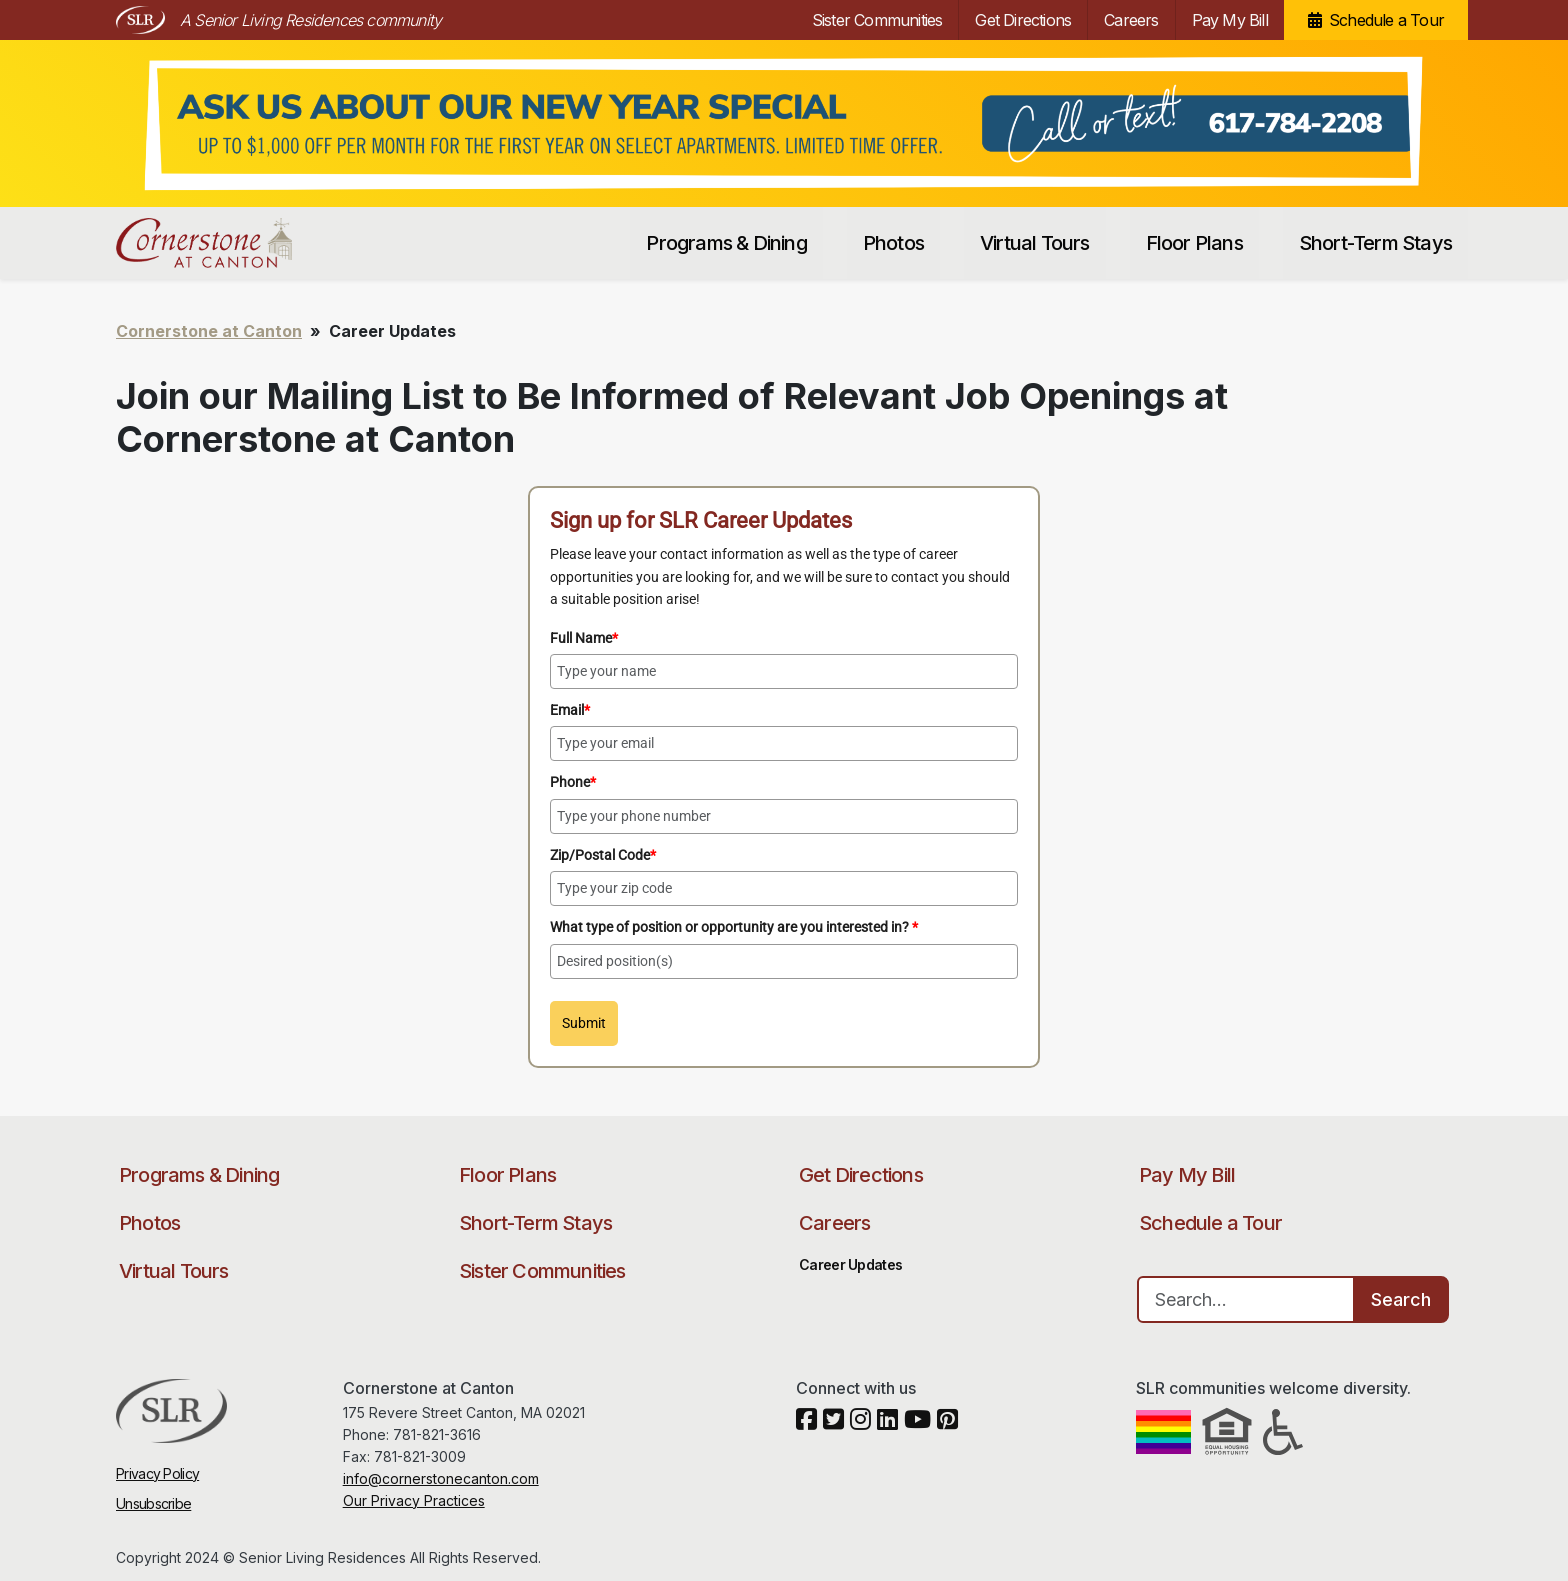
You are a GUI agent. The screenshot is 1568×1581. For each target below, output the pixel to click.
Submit (584, 1023)
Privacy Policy (157, 1473)
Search (1401, 1299)
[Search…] (1246, 1299)
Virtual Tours (1035, 243)
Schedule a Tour (1386, 20)
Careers (1131, 20)
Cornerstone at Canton (223, 243)
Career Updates (850, 1264)
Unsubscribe (153, 1503)
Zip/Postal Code (603, 855)
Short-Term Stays (1375, 243)
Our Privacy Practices (414, 1500)
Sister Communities (877, 20)
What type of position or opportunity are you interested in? (734, 927)
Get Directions (1023, 20)
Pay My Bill (1230, 20)
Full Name (584, 638)
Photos (893, 243)
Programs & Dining (726, 243)
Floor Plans (1194, 243)
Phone (573, 782)
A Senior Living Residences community (310, 20)
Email (570, 710)
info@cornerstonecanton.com (441, 1478)
